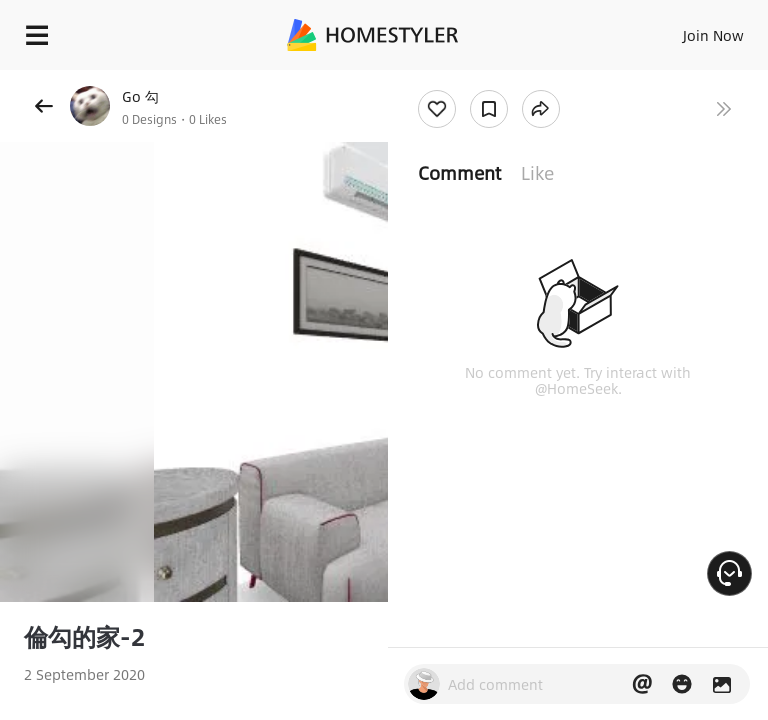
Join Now (713, 35)
